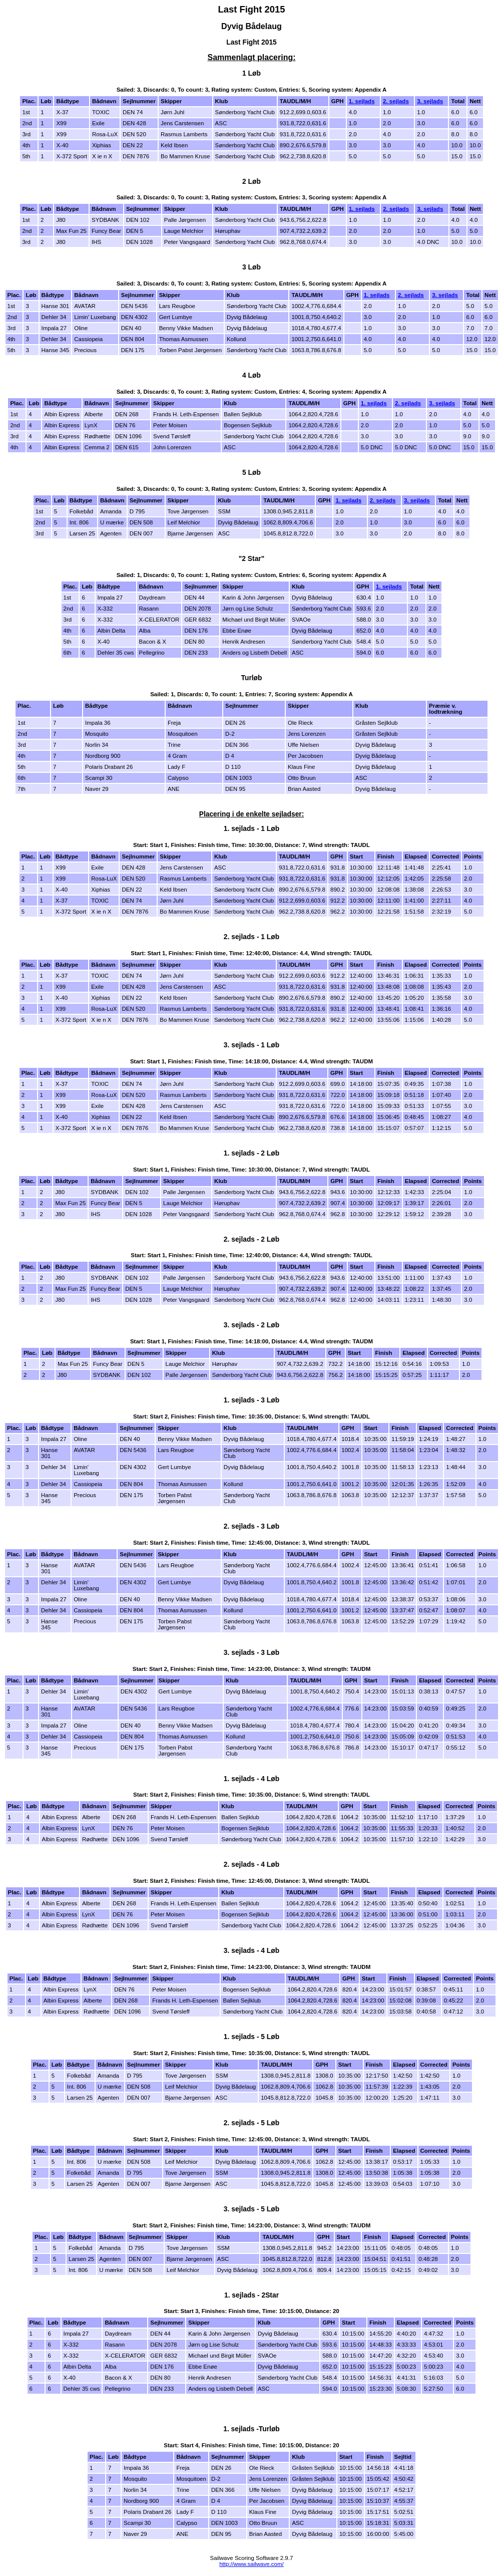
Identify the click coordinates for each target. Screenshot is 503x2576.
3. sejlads (430, 101)
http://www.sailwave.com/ (251, 2564)
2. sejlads (396, 101)
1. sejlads (362, 101)
